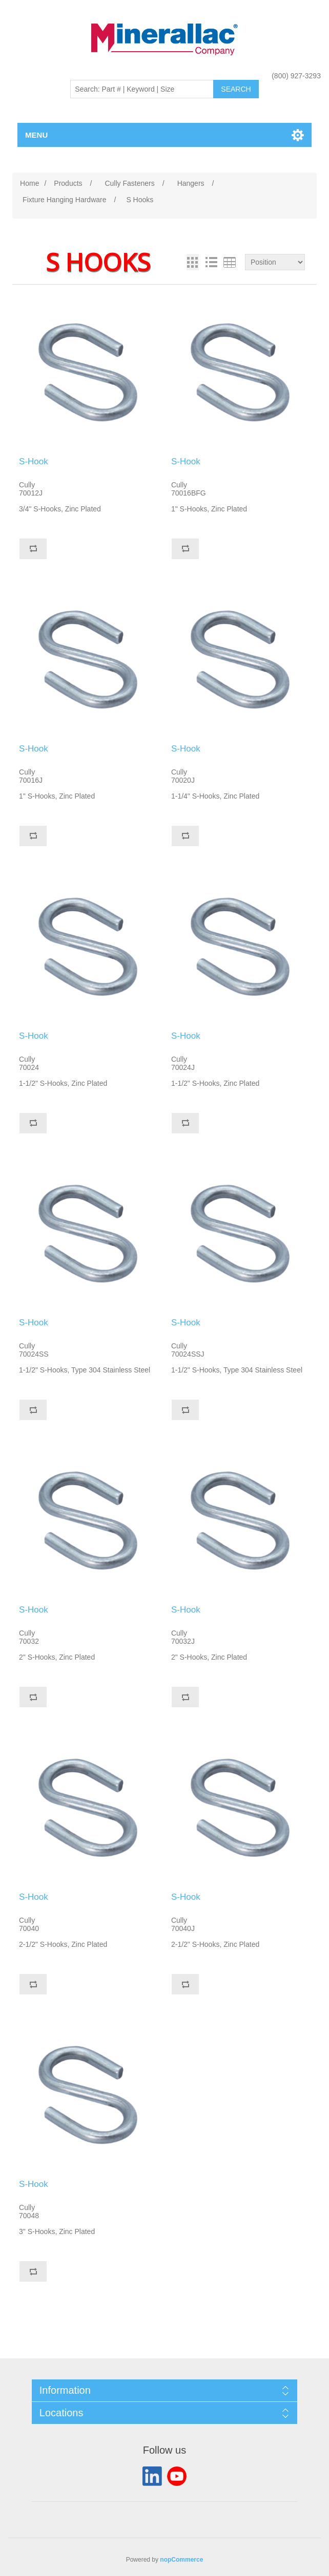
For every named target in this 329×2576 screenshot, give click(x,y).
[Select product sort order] (275, 262)
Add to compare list (33, 549)
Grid (193, 262)
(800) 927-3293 (296, 76)
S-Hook (33, 461)
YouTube (177, 2476)
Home (29, 183)
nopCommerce (181, 2559)
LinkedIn (152, 2476)
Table (229, 262)
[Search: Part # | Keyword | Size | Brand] (142, 89)
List (211, 262)
